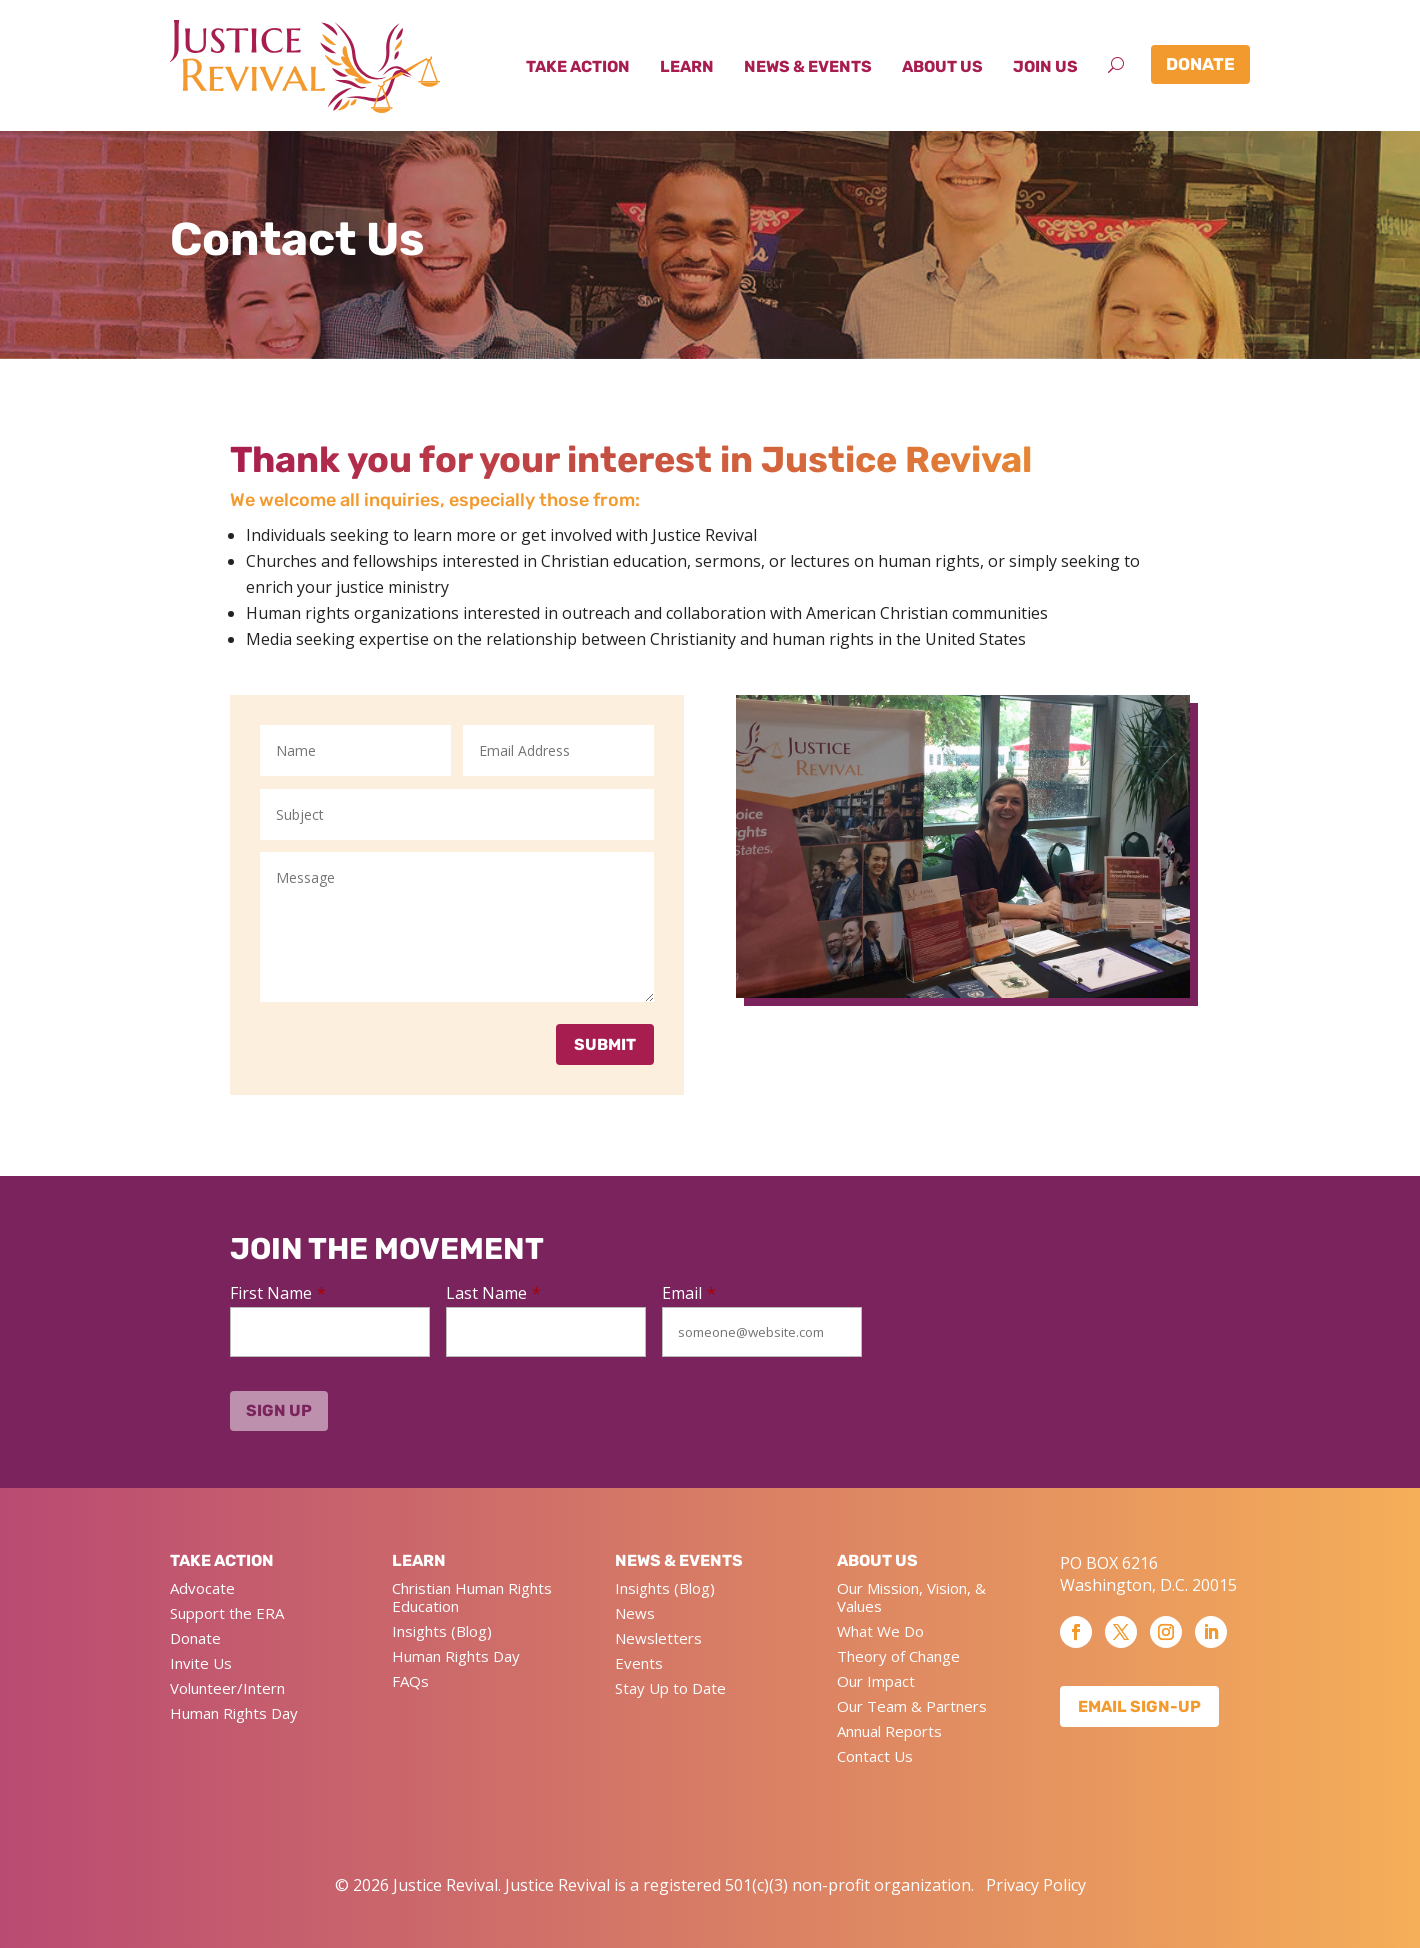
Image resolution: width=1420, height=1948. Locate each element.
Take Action (578, 66)
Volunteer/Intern (227, 1688)
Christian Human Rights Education (472, 1597)
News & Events (808, 66)
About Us (942, 66)
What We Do (880, 1631)
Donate (1200, 64)
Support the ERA (227, 1613)
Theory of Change (898, 1656)
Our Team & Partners (912, 1706)
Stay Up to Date (670, 1688)
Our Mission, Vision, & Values (911, 1597)
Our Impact (876, 1681)
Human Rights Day (234, 1713)
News (635, 1613)
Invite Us (201, 1663)
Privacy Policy (1036, 1885)
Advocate (202, 1588)
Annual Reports (889, 1731)
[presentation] (981, 1330)
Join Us (1045, 66)
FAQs (410, 1681)
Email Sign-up (1139, 1706)
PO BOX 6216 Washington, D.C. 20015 (1148, 1574)
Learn (687, 66)
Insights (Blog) (442, 1631)
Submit (605, 1044)
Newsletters (658, 1638)
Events (639, 1663)
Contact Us (875, 1756)
